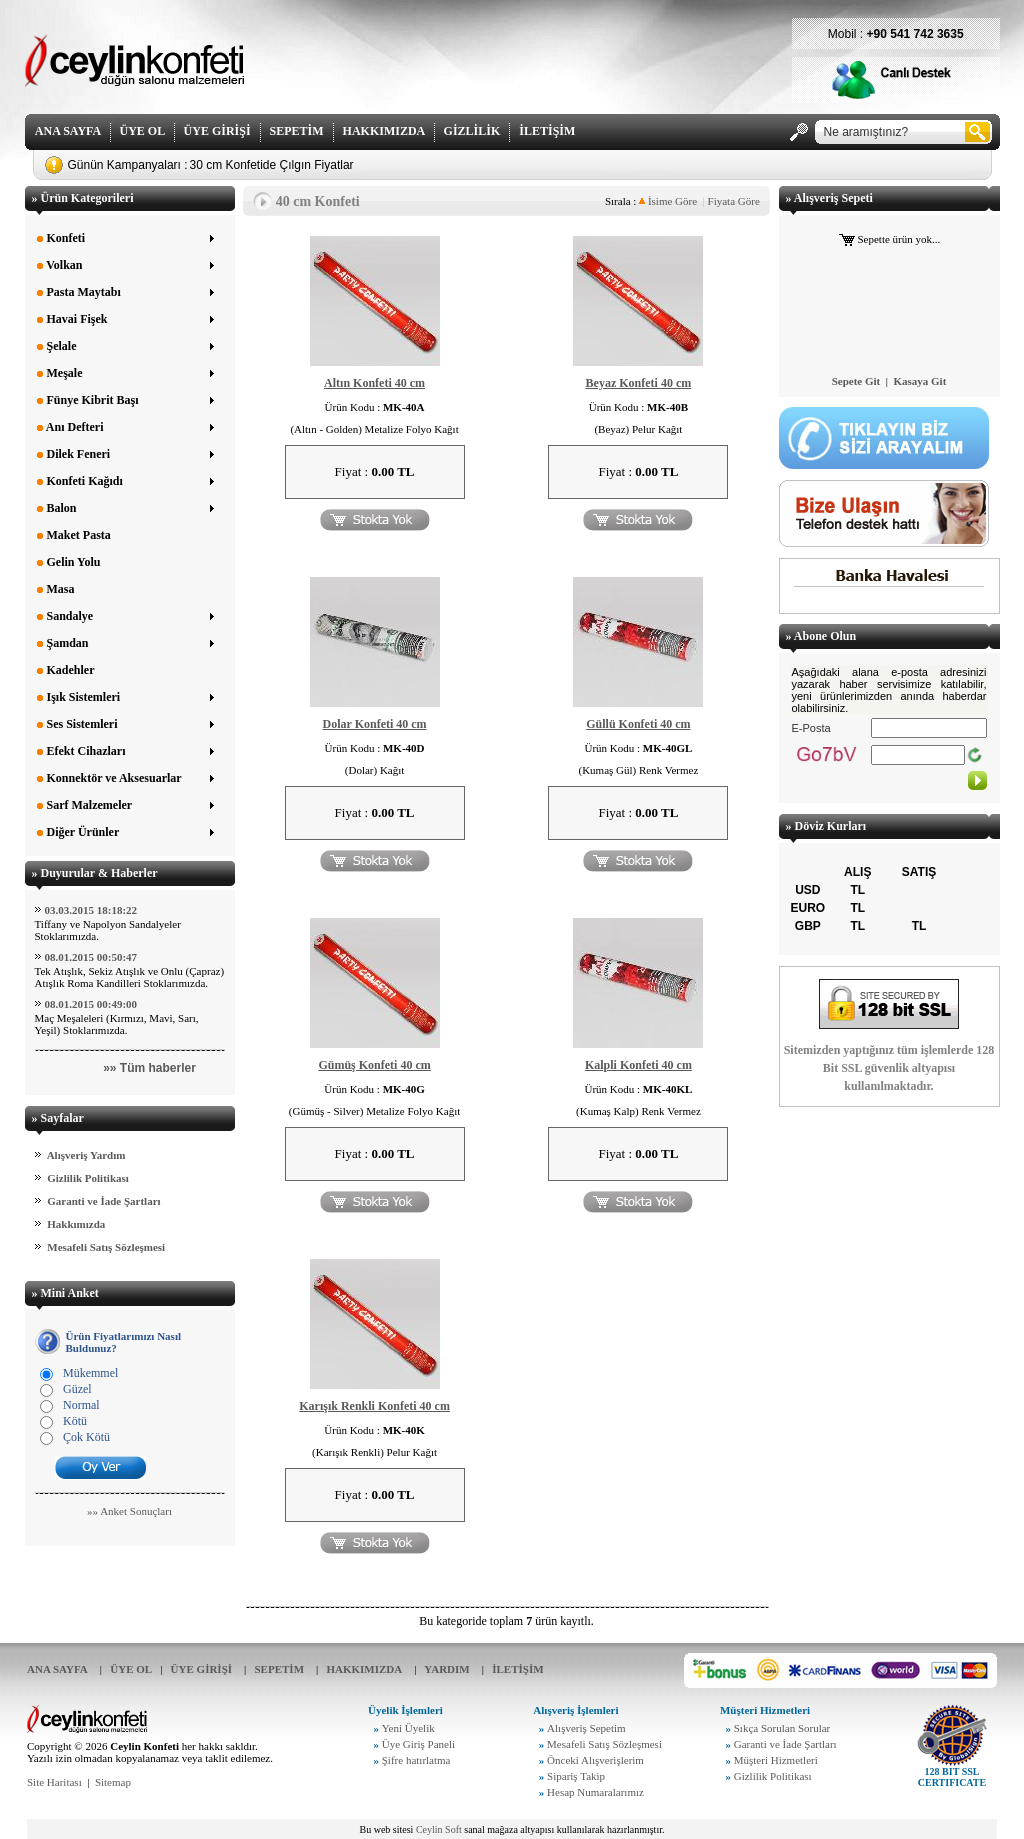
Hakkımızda (76, 1224)
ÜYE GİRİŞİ (217, 131)
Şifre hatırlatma (416, 1760)
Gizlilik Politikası (88, 1178)
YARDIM (446, 1669)
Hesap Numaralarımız (595, 1792)
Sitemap (113, 1782)
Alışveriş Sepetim (586, 1728)
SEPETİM (297, 131)
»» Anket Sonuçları (129, 1511)
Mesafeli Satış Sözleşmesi (106, 1247)
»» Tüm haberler (149, 1068)
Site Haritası (54, 1782)
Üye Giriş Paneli (418, 1744)
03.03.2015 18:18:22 (91, 910)
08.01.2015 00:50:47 (91, 957)
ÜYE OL (142, 131)
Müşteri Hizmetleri (776, 1760)
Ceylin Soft (439, 1829)
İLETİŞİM (547, 131)
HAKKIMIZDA (384, 131)
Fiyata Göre (734, 201)
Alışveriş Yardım (86, 1155)
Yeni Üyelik (408, 1728)
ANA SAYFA (68, 131)
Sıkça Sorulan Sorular (782, 1728)
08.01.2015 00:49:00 (91, 1004)
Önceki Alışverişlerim (595, 1760)
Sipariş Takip (576, 1776)
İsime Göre (668, 201)
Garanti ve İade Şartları (103, 1201)
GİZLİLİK (472, 131)
